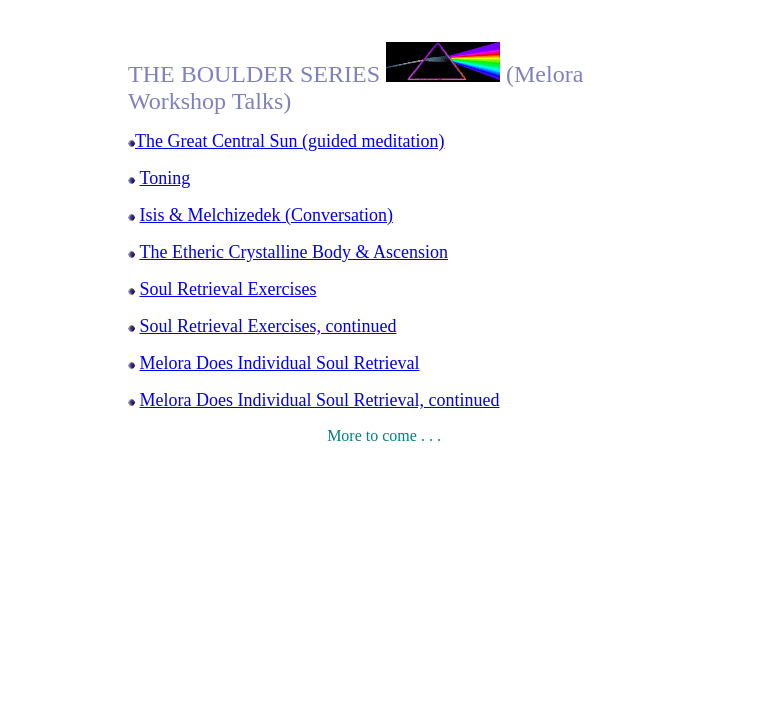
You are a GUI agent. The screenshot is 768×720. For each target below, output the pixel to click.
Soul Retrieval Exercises (228, 289)
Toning (165, 178)
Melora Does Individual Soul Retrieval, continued (320, 400)
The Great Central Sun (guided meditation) (289, 141)
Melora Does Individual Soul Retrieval (280, 363)
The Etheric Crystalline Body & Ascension (294, 252)
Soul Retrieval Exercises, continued (268, 326)
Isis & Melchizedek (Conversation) (266, 215)
